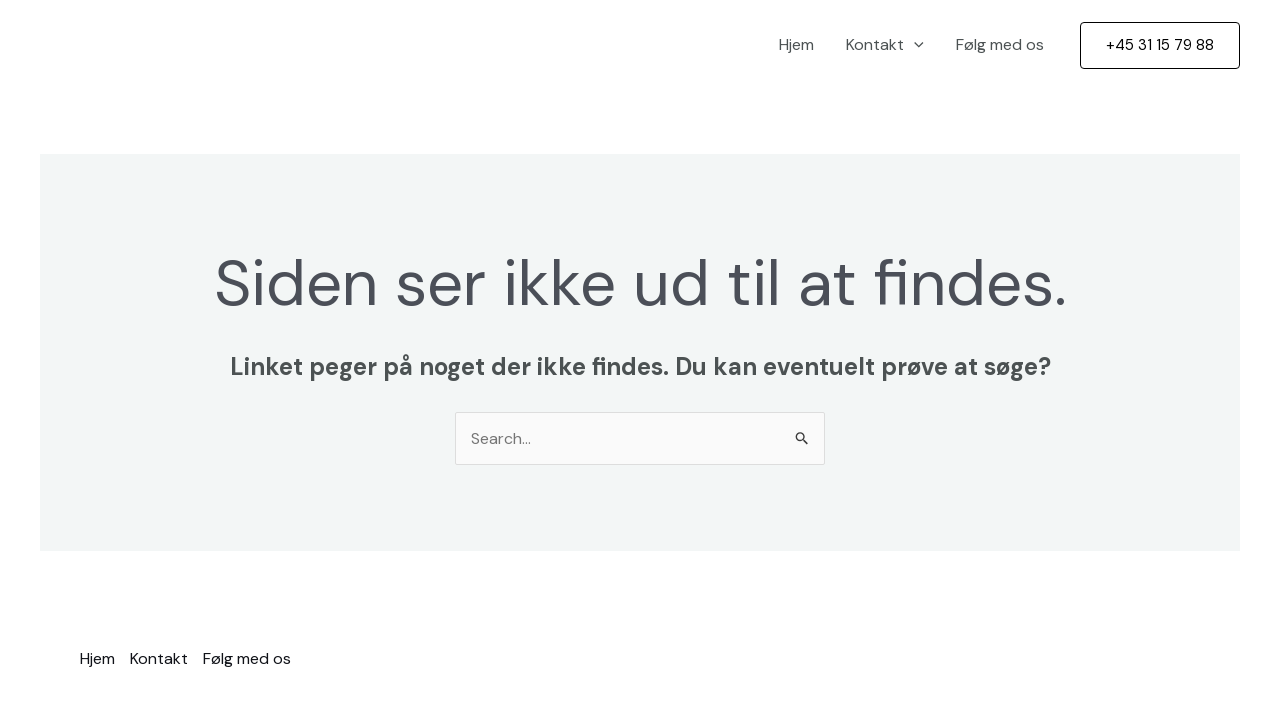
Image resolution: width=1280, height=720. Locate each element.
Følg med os (1000, 44)
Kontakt (885, 45)
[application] (914, 45)
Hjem (796, 44)
